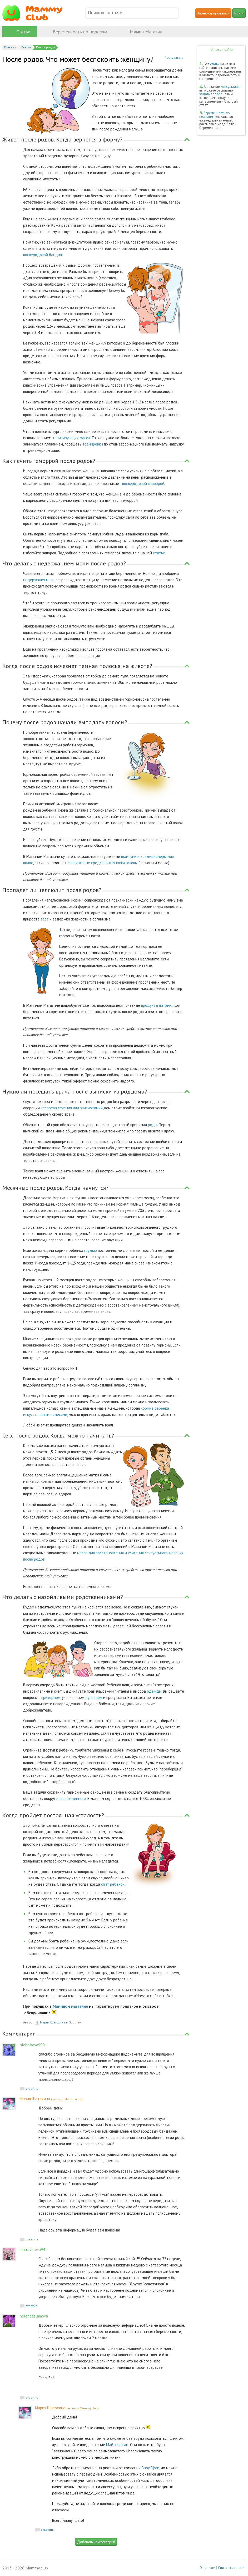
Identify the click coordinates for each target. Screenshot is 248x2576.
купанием (94, 1697)
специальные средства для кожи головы (102, 862)
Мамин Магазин (146, 32)
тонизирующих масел (71, 437)
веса (44, 919)
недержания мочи (38, 579)
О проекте (207, 2567)
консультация (230, 86)
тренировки (92, 444)
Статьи (23, 32)
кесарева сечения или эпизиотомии (72, 1107)
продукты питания (157, 1005)
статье (159, 552)
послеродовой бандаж (43, 254)
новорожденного (71, 1798)
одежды (154, 1691)
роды (152, 1124)
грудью (90, 1250)
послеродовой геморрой (143, 483)
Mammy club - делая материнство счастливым (35, 13)
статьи (215, 64)
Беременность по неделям (80, 32)
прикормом (50, 1697)
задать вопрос (210, 94)
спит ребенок (113, 1884)
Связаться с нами (231, 2567)
